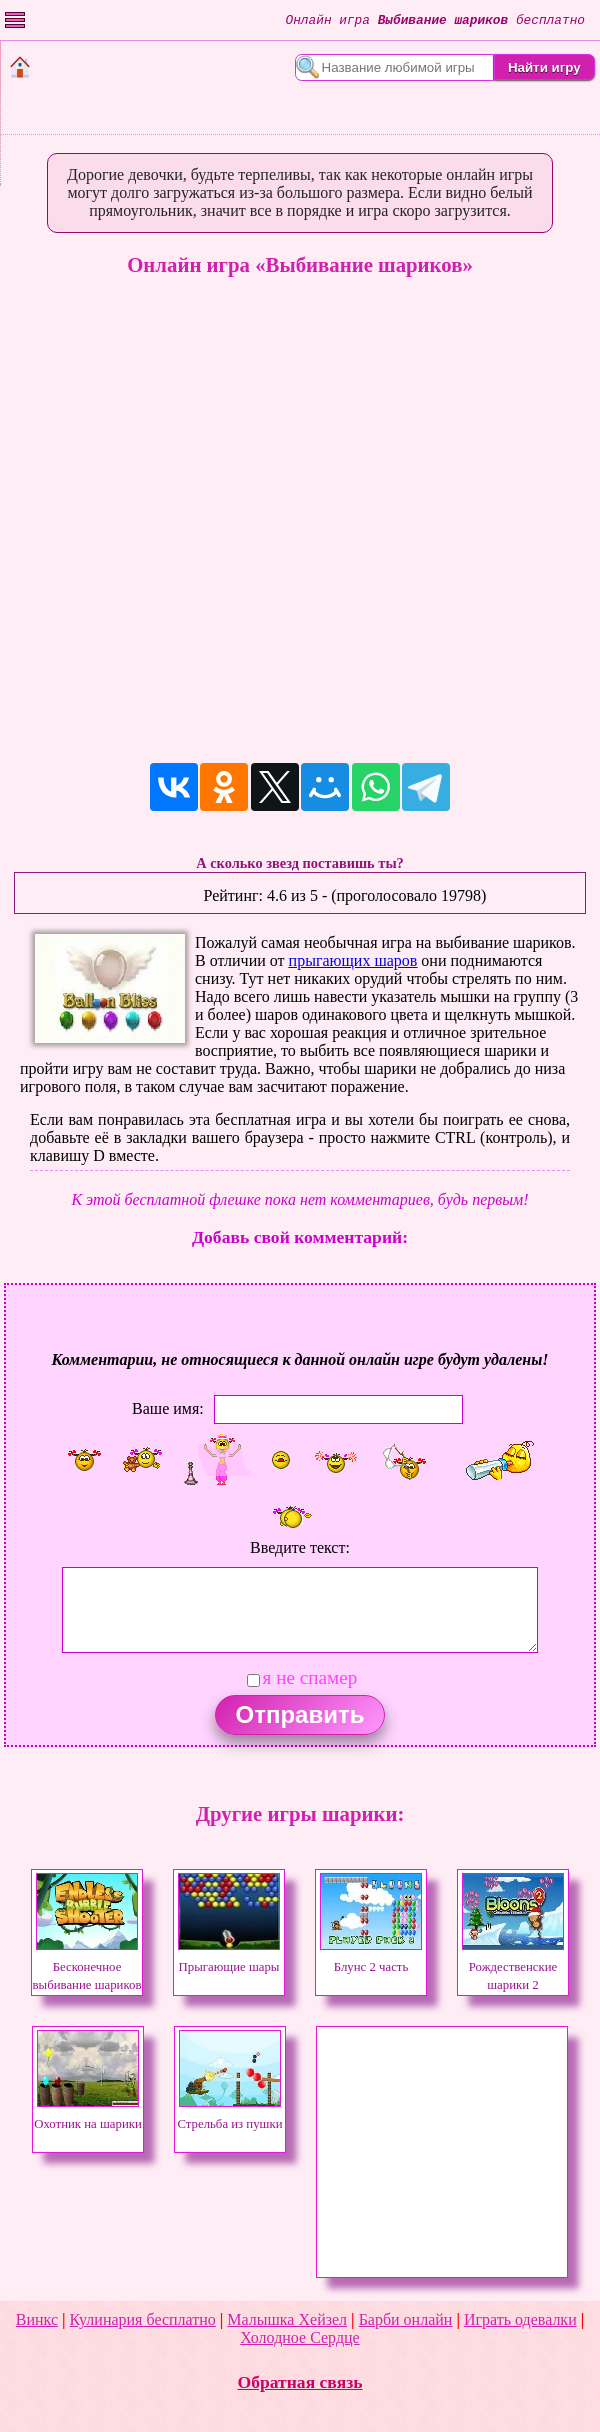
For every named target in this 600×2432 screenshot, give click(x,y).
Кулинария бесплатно (143, 2319)
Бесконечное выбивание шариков (87, 1967)
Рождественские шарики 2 (513, 1967)
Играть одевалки (520, 2319)
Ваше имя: (168, 1408)
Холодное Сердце (299, 2337)
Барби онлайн (406, 2319)
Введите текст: (300, 1547)
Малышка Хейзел (287, 2319)
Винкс (37, 2319)
